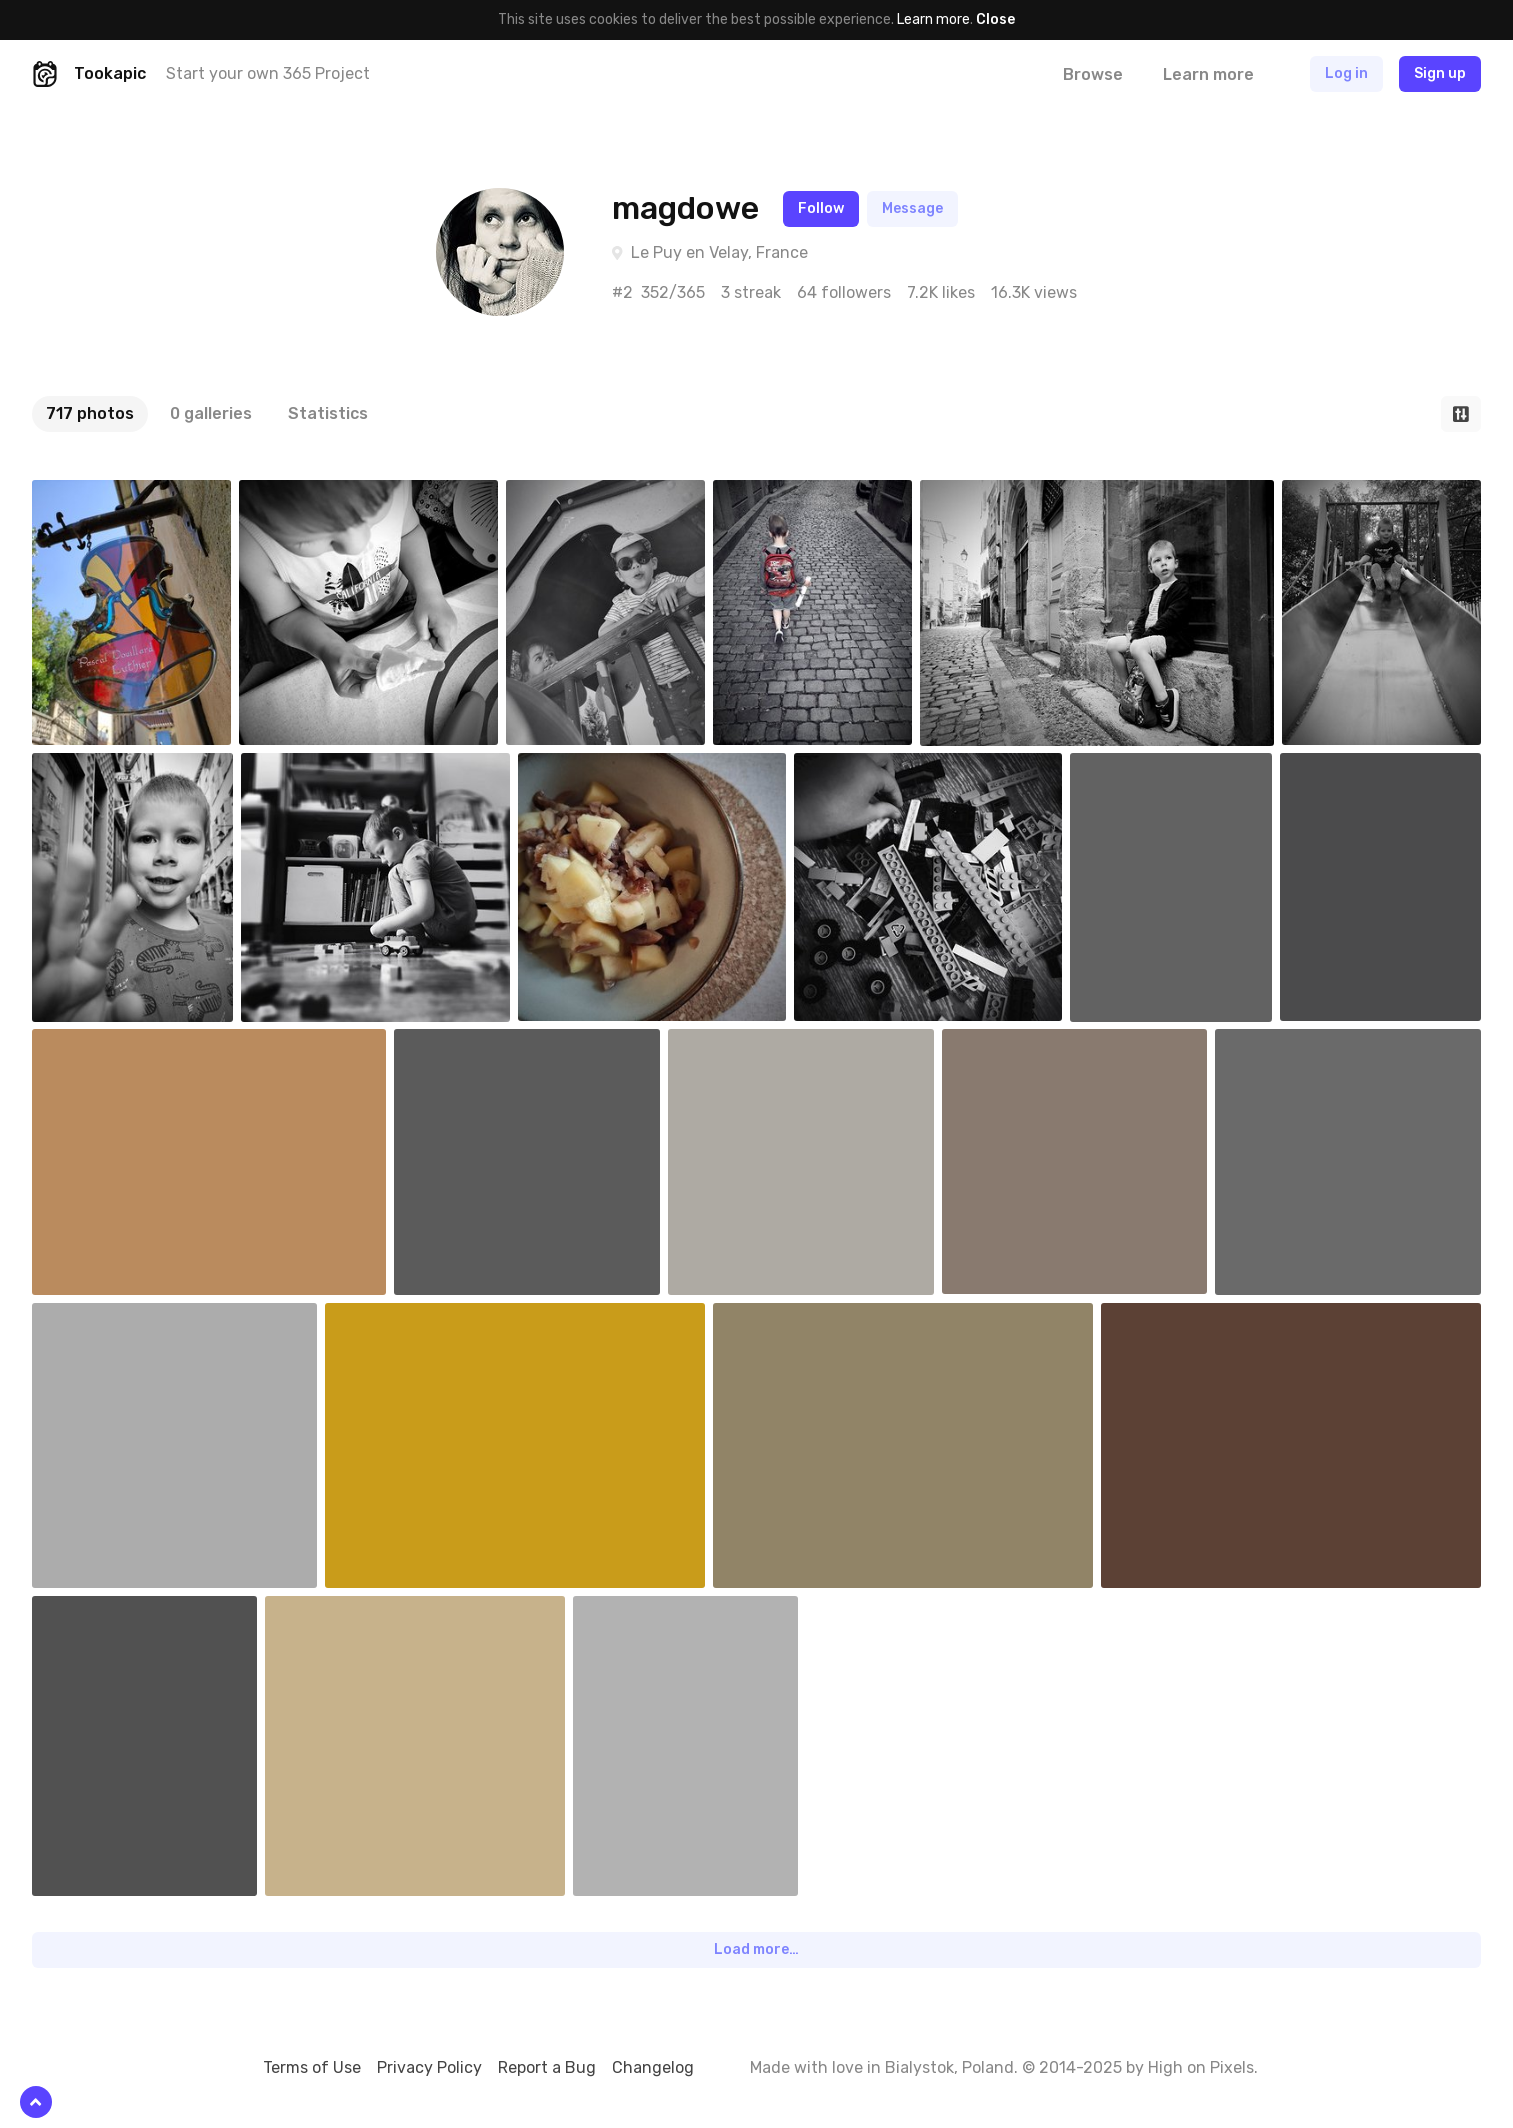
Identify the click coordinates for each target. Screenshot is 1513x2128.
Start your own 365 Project (268, 73)
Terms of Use (312, 2067)
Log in (1346, 73)
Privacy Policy (429, 2067)
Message (912, 208)
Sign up (1440, 73)
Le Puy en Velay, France (719, 252)
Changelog (653, 2067)
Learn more (933, 19)
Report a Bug (547, 2067)
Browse (1093, 74)
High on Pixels (1201, 2067)
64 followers (844, 292)
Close (995, 19)
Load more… (756, 1949)
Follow (821, 208)
